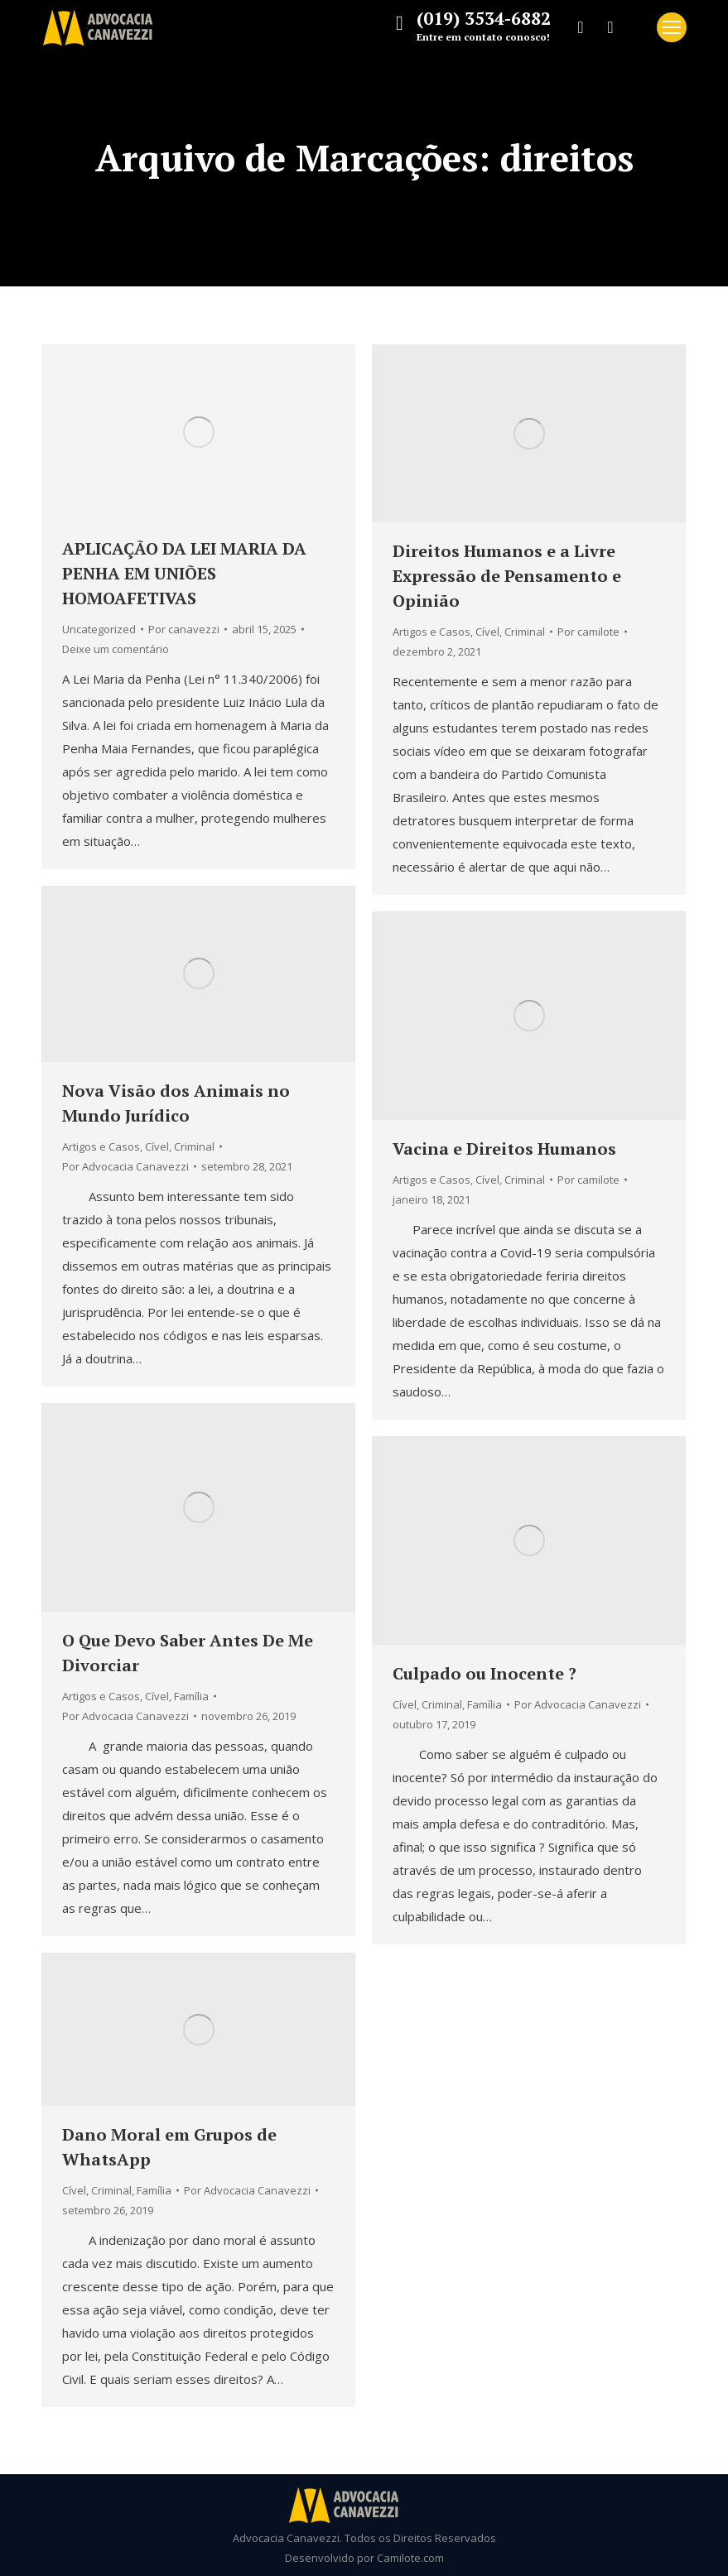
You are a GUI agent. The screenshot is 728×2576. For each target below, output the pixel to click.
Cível (487, 631)
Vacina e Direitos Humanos (504, 1148)
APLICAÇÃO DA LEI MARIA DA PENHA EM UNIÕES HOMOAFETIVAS (184, 573)
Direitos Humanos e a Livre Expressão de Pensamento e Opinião (507, 576)
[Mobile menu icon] (672, 27)
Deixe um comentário (115, 649)
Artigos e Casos (431, 631)
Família (191, 1696)
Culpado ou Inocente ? (484, 1673)
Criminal (524, 631)
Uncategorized (99, 629)
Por (183, 629)
